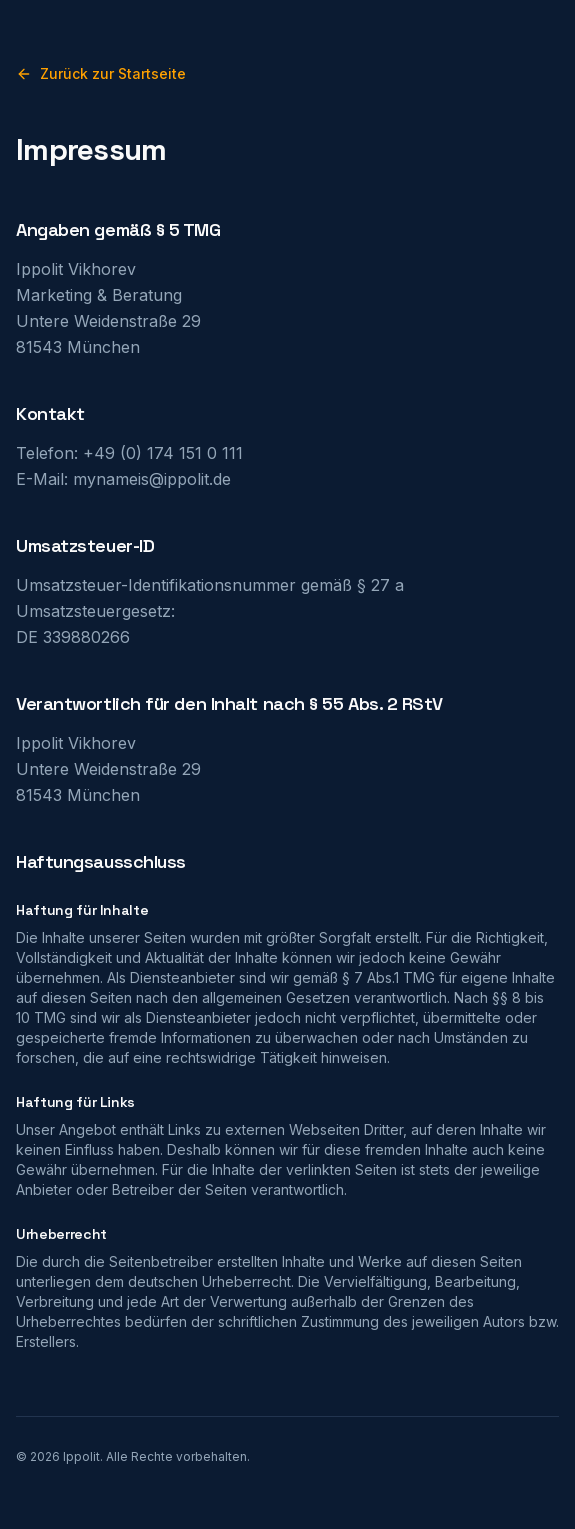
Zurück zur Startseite (101, 73)
